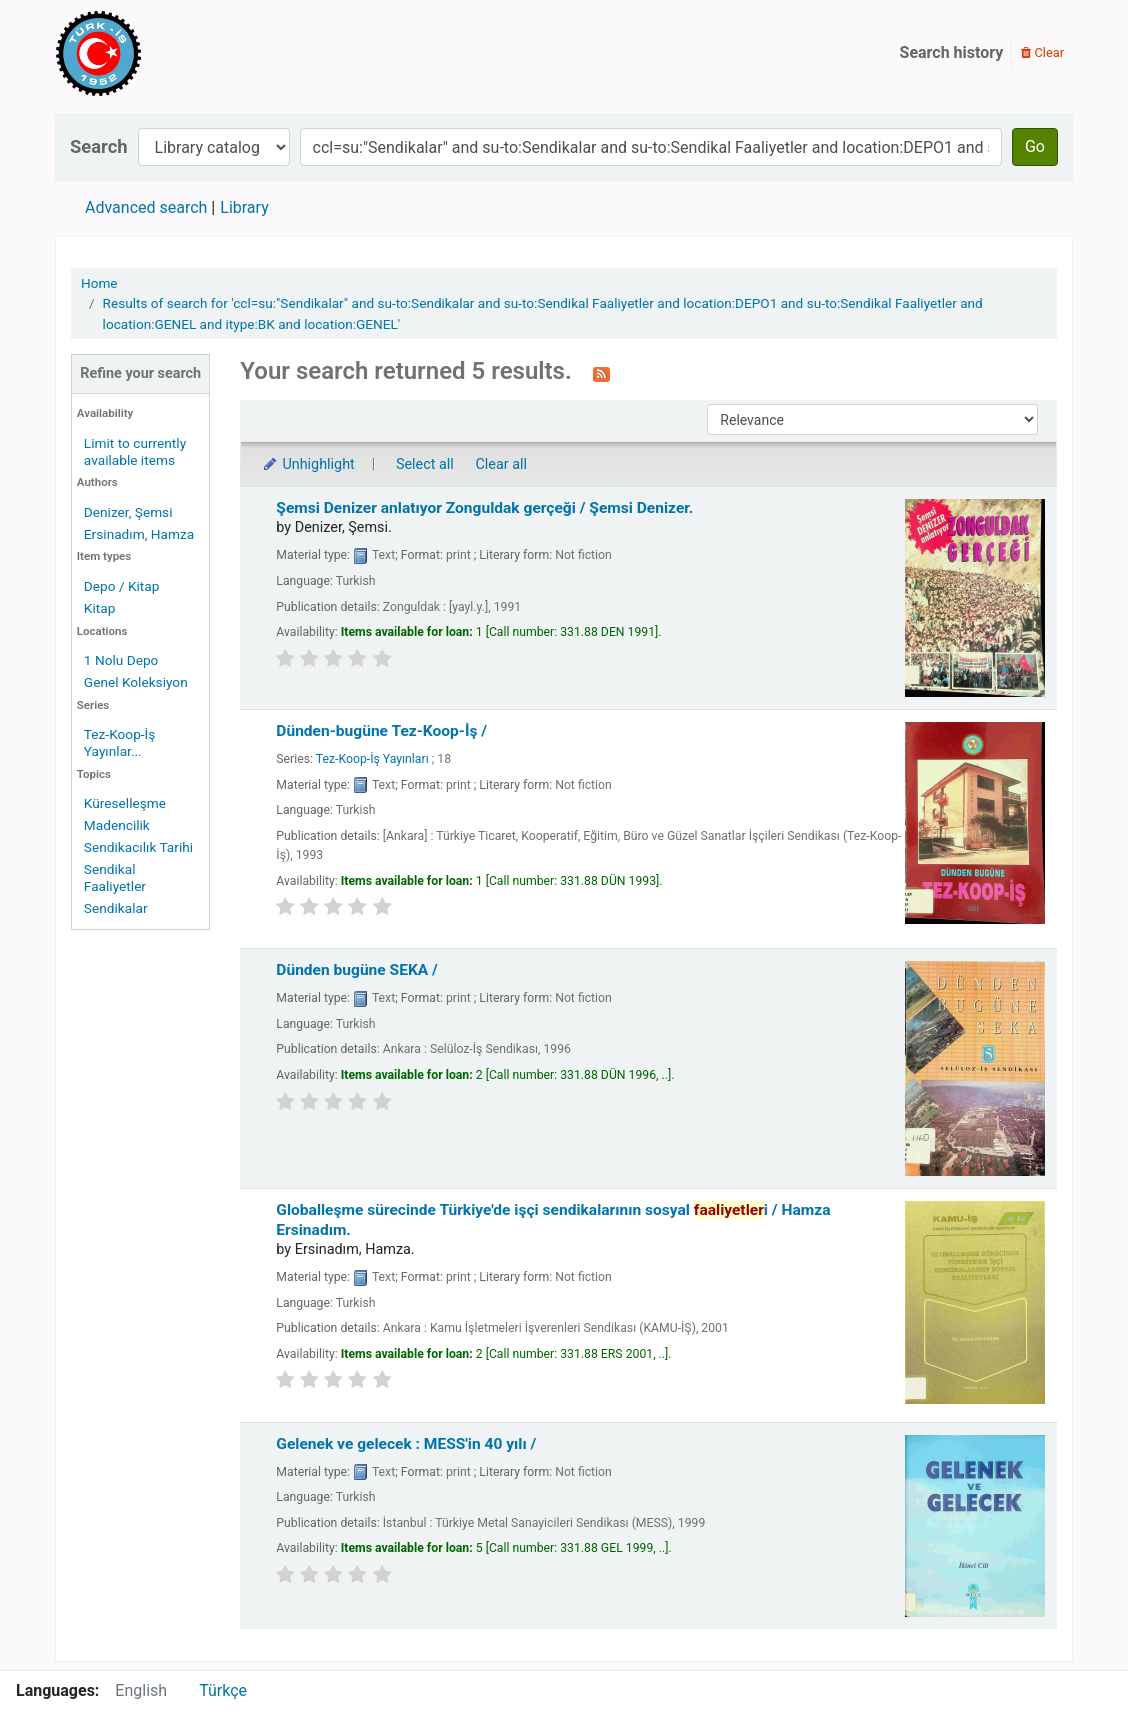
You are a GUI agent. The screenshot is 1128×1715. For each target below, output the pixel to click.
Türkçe (223, 1690)
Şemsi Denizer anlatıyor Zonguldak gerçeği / (484, 508)
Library (244, 207)
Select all (425, 464)
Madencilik (117, 825)
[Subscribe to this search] (601, 373)
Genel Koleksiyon (136, 682)
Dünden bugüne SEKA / (357, 970)
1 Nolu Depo (121, 660)
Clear (1042, 52)
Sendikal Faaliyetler (115, 877)
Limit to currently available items (135, 451)
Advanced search (146, 207)
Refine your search (140, 373)
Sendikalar (116, 908)
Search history (952, 52)
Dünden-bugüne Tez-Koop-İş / (381, 731)
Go (1035, 146)
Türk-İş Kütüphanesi (156, 53)
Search (99, 146)
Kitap (100, 608)
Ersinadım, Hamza (139, 534)
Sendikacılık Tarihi (138, 847)
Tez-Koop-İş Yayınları (372, 759)
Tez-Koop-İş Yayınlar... (120, 742)
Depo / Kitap (122, 586)
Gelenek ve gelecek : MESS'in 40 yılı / (406, 1444)
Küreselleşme (125, 803)
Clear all (501, 464)
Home (99, 283)
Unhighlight (307, 464)
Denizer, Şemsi (128, 512)
